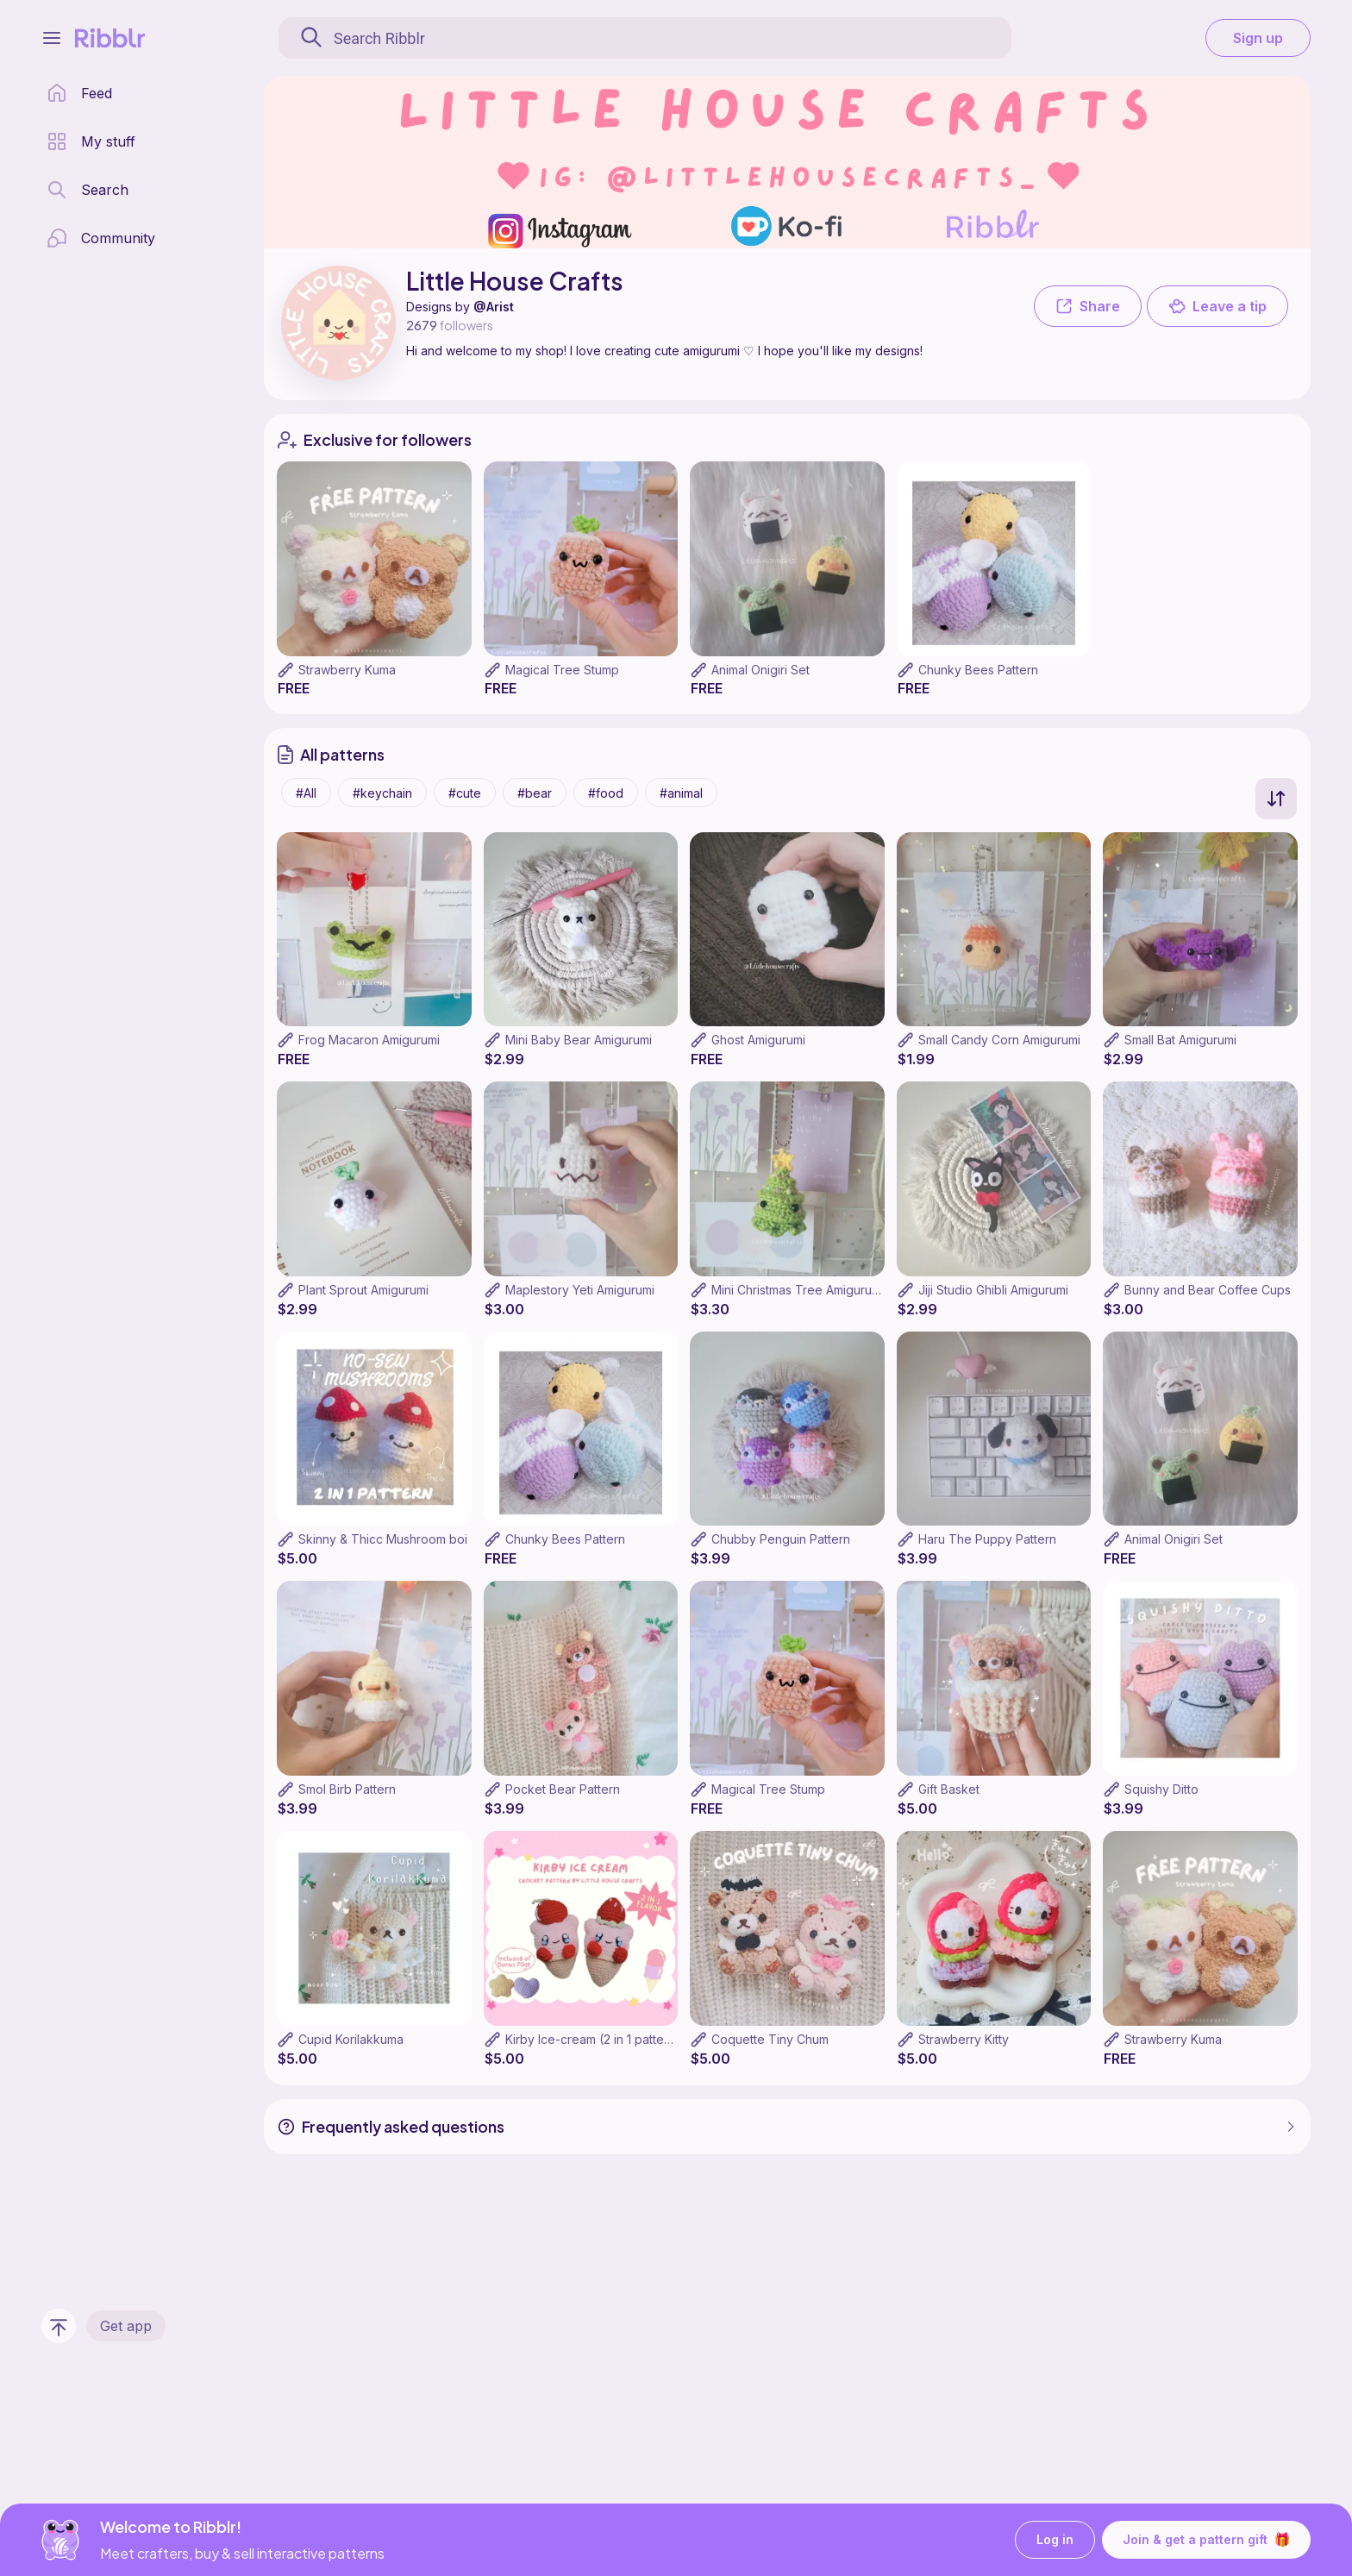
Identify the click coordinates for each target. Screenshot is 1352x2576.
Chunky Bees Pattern (978, 669)
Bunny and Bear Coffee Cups (1207, 1289)
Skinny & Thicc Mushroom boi (382, 1539)
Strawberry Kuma (347, 669)
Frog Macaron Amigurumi (369, 1039)
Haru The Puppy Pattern (987, 1539)
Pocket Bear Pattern (562, 1789)
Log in (1054, 2540)
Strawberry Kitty (963, 2039)
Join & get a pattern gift (1206, 2540)
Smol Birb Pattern (347, 1789)
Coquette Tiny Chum (770, 2039)
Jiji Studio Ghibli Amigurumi (993, 1289)
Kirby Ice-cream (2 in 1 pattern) (592, 2039)
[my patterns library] (91, 141)
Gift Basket (949, 1789)
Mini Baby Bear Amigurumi (578, 1039)
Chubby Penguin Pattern (780, 1539)
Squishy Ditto (1161, 1789)
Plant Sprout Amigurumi (363, 1289)
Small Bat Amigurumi (1180, 1039)
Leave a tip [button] (1217, 306)
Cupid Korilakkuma (351, 2039)
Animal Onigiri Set (760, 669)
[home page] (79, 93)
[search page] (87, 189)
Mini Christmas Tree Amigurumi (797, 1289)
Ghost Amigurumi (758, 1039)
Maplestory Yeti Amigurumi (579, 1289)
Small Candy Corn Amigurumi (999, 1039)
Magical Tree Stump (562, 669)
